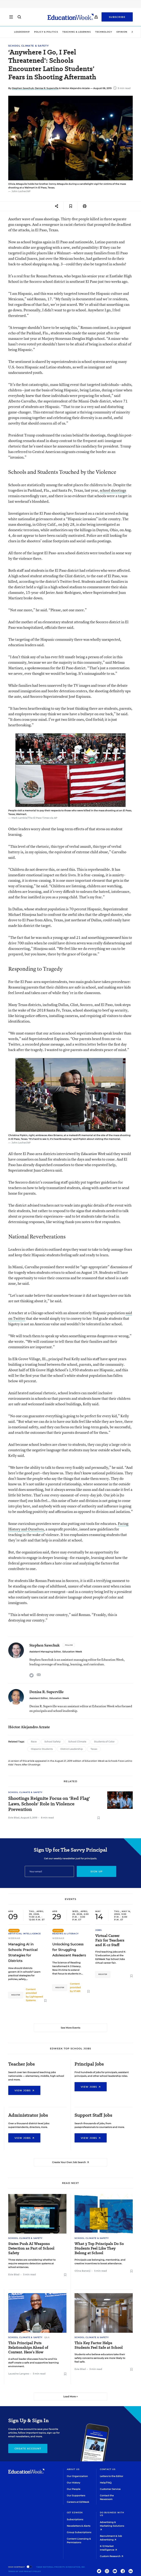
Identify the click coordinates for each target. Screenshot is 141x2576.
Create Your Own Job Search (70, 2162)
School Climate (77, 1741)
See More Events (70, 2027)
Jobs (98, 1930)
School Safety (52, 1741)
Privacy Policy (32, 2571)
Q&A (46, 2337)
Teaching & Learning (76, 32)
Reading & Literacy (65, 1933)
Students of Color (104, 1741)
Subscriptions (75, 2519)
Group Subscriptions (79, 2532)
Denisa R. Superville (47, 88)
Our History (73, 2482)
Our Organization (77, 2476)
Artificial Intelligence (24, 1933)
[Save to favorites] (70, 206)
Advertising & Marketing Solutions (112, 2526)
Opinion (121, 32)
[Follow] (69, 1645)
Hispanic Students (42, 1749)
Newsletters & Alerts (78, 2525)
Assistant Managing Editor (45, 1651)
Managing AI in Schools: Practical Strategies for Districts (23, 1952)
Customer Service (110, 2489)
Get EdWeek (75, 2512)
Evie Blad (13, 1817)
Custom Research (111, 2556)
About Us (73, 2469)
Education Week (72, 1651)
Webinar (14, 1938)
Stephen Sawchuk (23, 88)
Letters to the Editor (111, 2476)
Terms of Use (15, 2571)
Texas (94, 1749)
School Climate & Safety (28, 45)
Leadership (22, 32)
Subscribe (117, 16)
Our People (73, 2489)
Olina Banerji (83, 2270)
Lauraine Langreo (18, 2373)
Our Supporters (76, 2495)
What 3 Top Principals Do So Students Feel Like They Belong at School (99, 2248)
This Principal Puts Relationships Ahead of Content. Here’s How (28, 2347)
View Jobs (24, 2090)
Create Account (28, 2448)
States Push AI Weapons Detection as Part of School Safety (31, 2248)
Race (34, 1741)
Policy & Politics (46, 32)
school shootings (113, 490)
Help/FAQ (106, 2482)
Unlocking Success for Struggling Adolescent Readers (69, 1949)
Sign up (96, 1871)
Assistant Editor (38, 1698)
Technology (103, 32)
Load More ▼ (70, 2396)
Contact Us (108, 2469)
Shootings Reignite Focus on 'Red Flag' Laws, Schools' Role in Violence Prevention (49, 1804)
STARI (76, 1991)
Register (15, 1995)
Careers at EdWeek (78, 2502)
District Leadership (71, 1749)
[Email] (49, 1871)
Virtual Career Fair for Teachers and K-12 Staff (109, 1940)
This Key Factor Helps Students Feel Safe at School (99, 2345)
